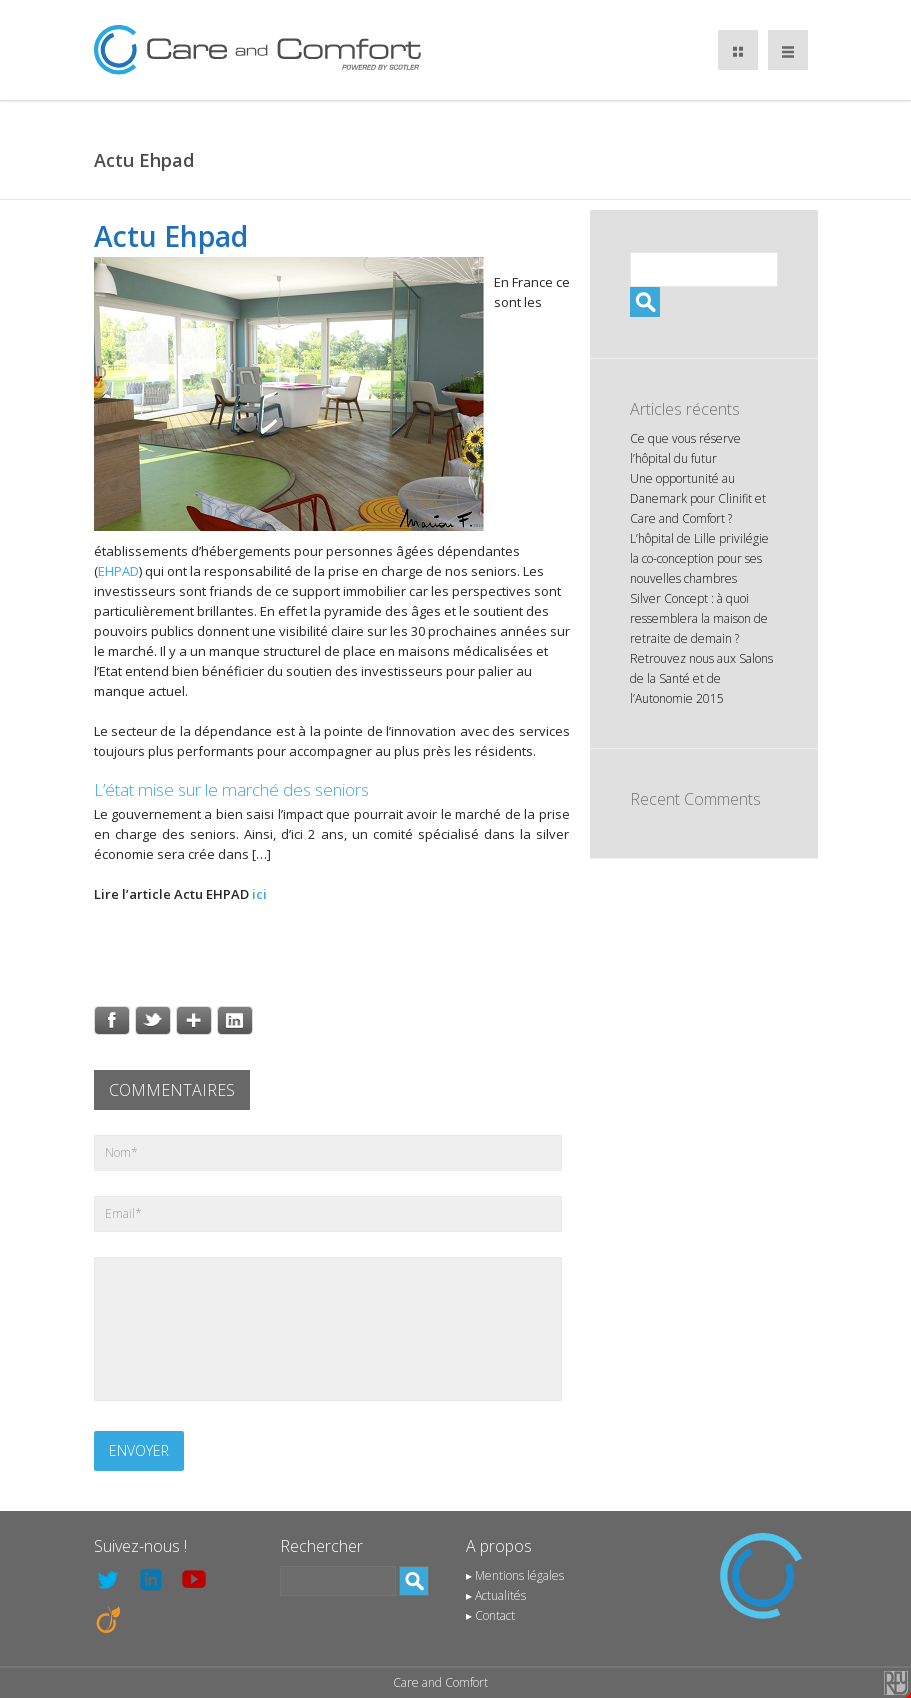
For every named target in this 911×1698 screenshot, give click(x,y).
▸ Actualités (496, 1595)
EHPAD (118, 571)
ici (259, 894)
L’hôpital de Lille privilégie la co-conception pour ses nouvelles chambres (699, 558)
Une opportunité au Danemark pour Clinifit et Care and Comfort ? (698, 498)
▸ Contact (490, 1615)
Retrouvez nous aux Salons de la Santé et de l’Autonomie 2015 (701, 678)
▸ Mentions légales (515, 1575)
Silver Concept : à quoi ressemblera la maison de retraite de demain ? (699, 618)
